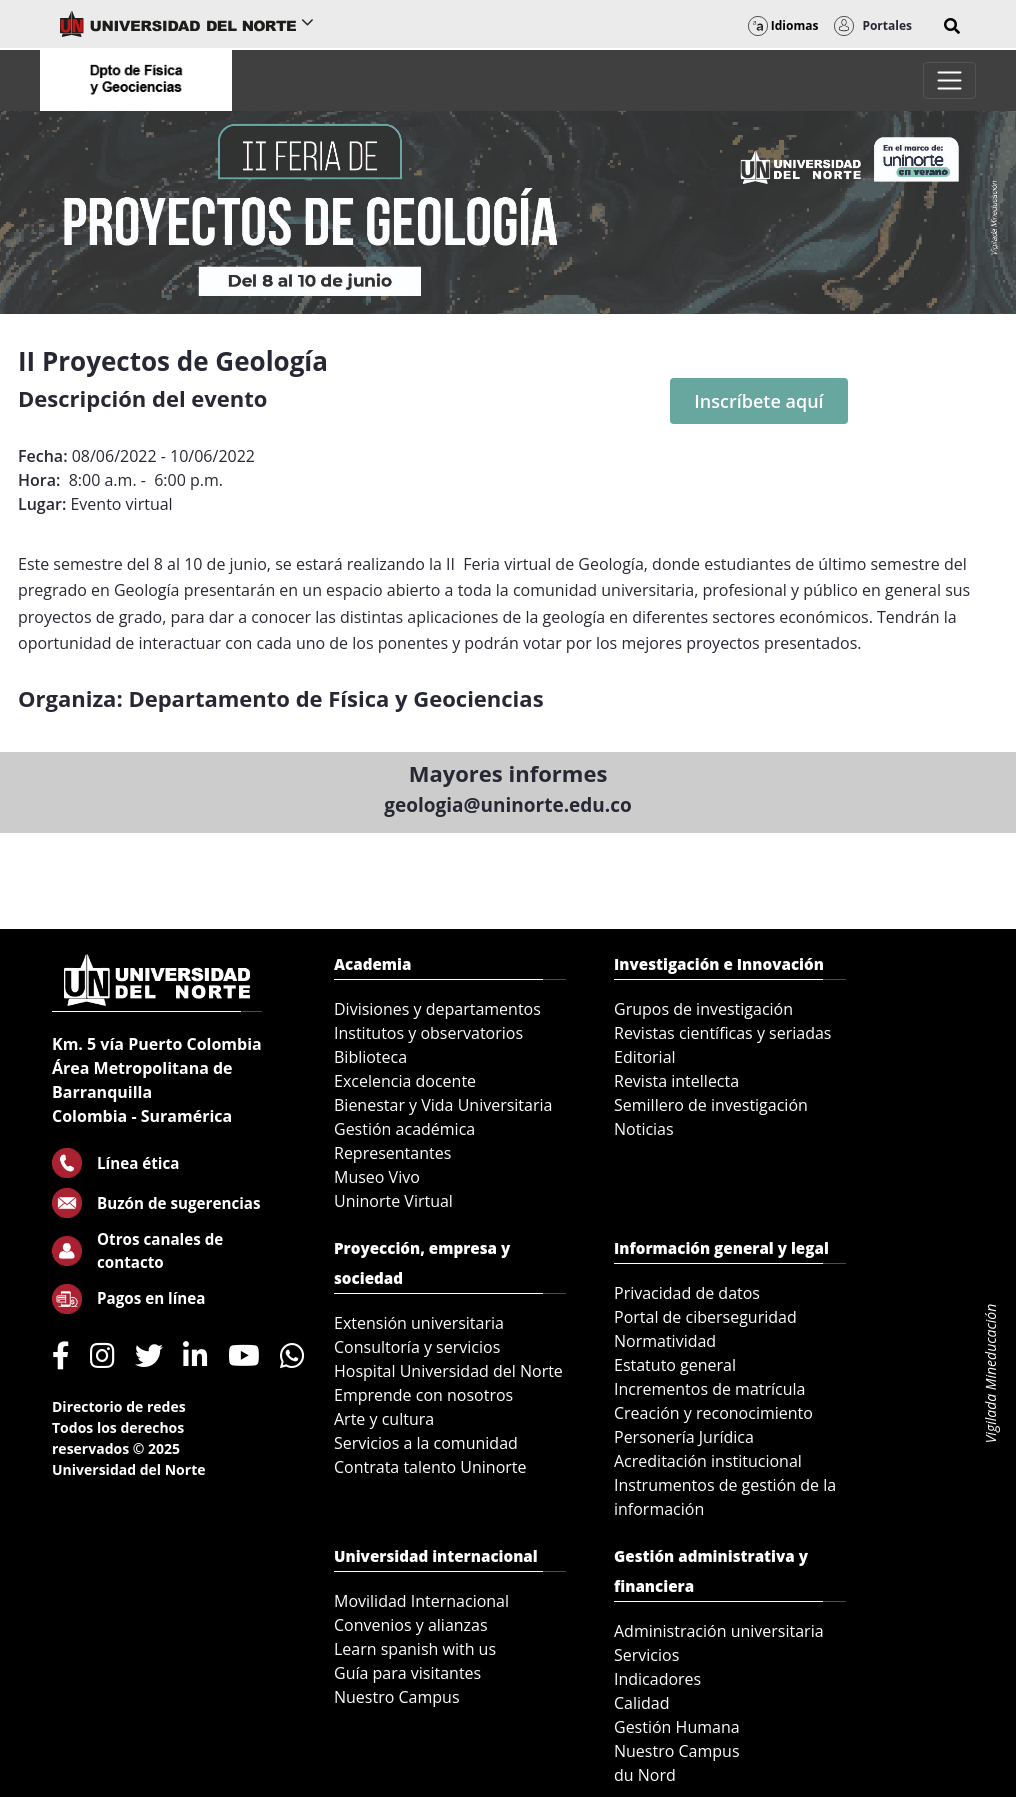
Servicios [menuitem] (646, 1655)
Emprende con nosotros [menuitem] (423, 1395)
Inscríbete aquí (758, 401)
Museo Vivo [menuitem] (377, 1177)
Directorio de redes (119, 1406)
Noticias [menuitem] (644, 1129)
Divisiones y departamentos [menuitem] (437, 1009)
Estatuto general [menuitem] (675, 1365)
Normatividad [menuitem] (665, 1341)
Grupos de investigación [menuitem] (703, 1009)
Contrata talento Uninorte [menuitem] (430, 1467)
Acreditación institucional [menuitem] (708, 1461)
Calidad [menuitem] (642, 1703)
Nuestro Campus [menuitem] (397, 1697)
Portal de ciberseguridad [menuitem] (705, 1317)
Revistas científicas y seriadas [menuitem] (722, 1033)
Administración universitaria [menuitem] (719, 1631)
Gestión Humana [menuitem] (677, 1727)
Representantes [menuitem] (392, 1153)
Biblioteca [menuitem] (370, 1057)
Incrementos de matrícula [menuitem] (710, 1389)
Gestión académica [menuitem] (404, 1129)
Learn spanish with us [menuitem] (415, 1649)
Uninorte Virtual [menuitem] (393, 1201)
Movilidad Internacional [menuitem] (421, 1601)
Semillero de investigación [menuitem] (711, 1105)
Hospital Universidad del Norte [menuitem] (448, 1371)
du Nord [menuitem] (645, 1775)
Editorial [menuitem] (645, 1057)
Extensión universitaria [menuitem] (419, 1323)
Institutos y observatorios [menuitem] (428, 1033)
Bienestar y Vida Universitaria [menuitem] (443, 1105)
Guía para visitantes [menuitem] (407, 1673)
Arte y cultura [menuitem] (384, 1419)
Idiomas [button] (783, 25)
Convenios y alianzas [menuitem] (411, 1625)
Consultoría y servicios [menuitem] (417, 1347)
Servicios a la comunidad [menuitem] (426, 1443)
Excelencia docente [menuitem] (405, 1081)
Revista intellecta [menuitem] (676, 1081)
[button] (952, 26)
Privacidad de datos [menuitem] (687, 1293)
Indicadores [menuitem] (657, 1679)
